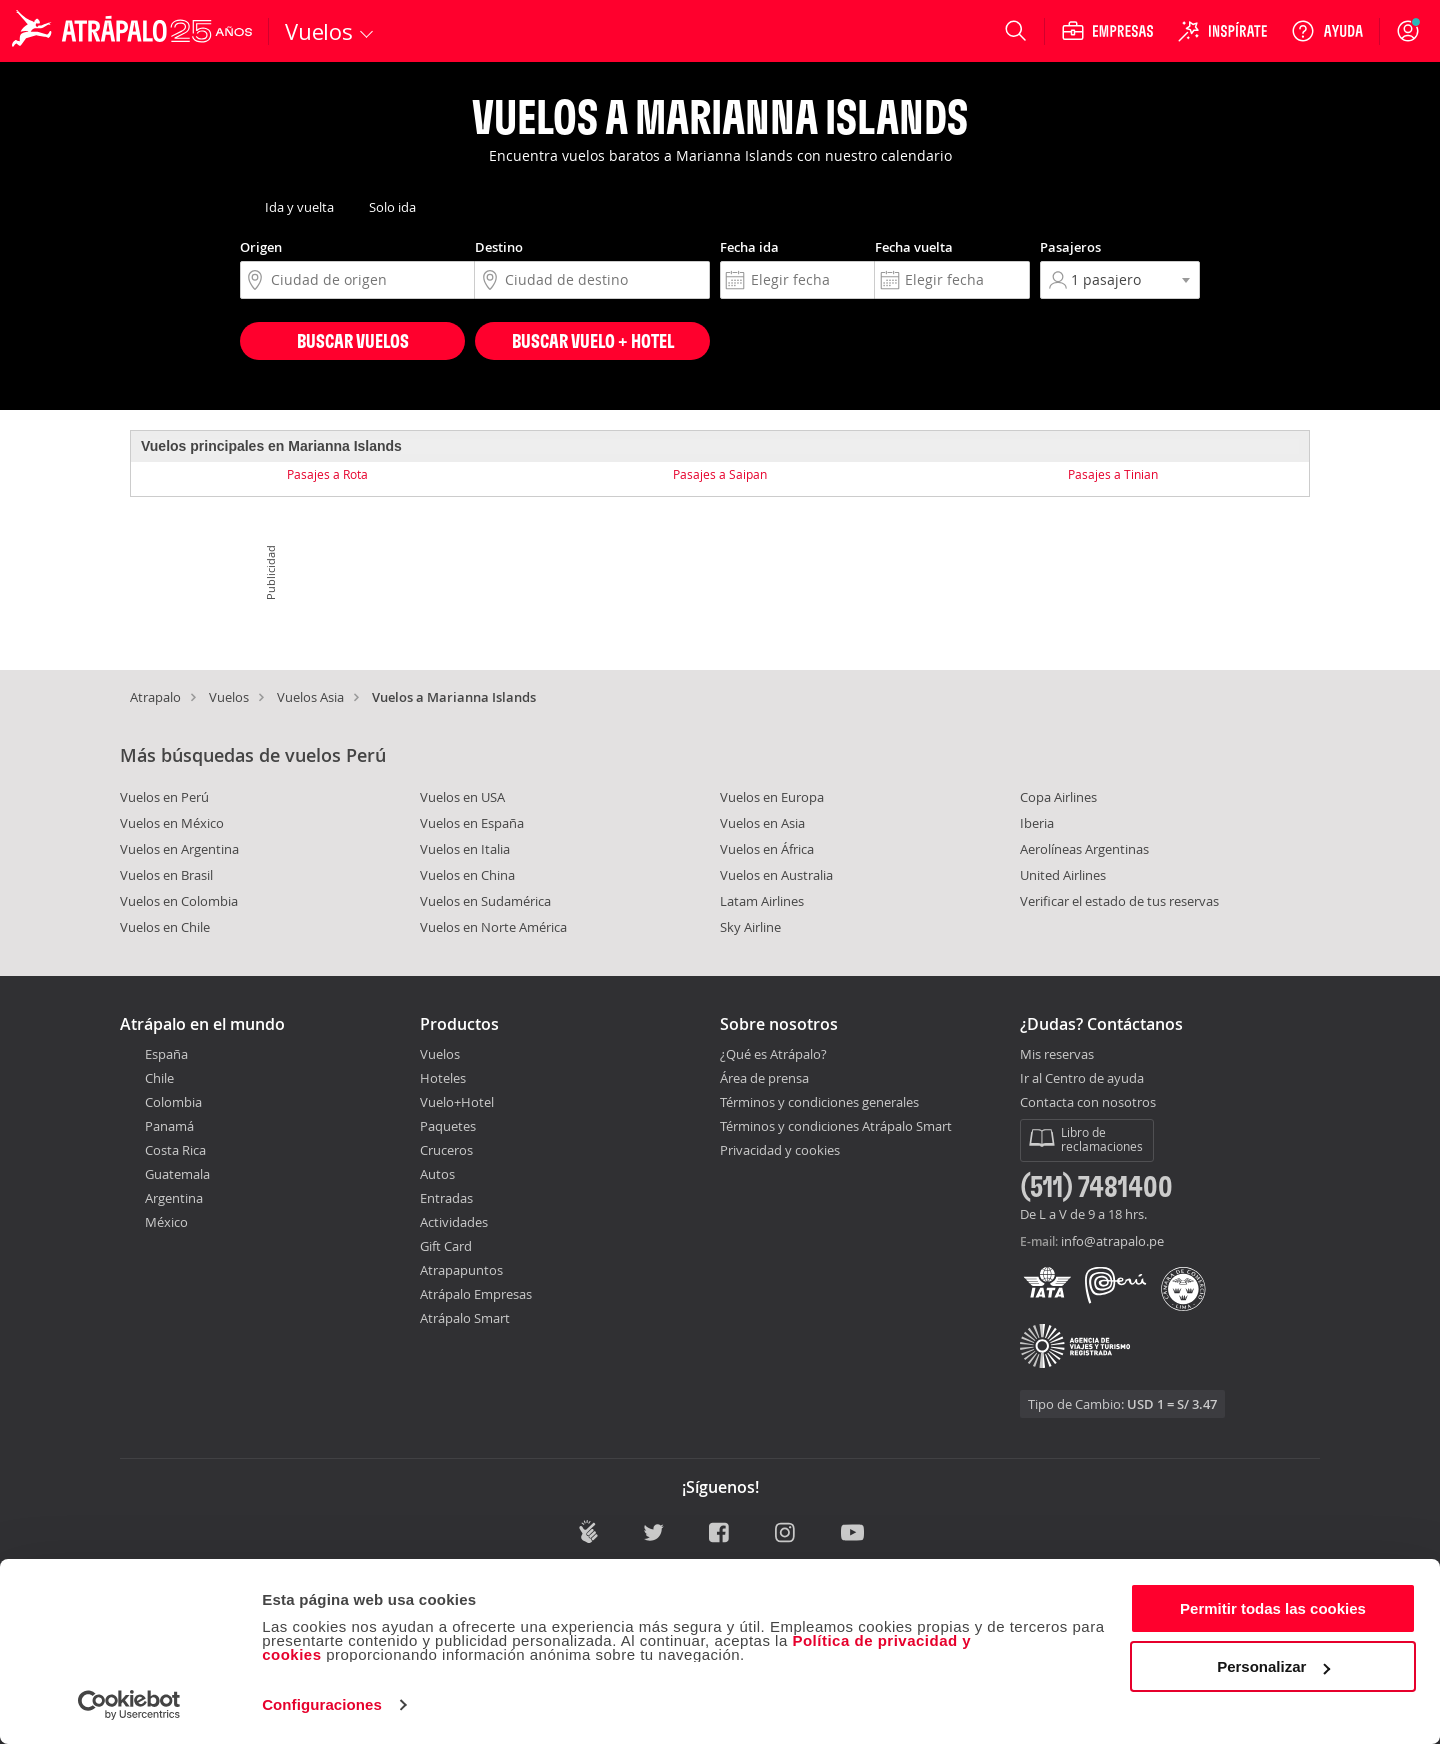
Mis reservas (1057, 1055)
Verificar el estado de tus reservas (1119, 901)
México (166, 1222)
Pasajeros (1070, 247)
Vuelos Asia (310, 697)
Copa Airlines (1058, 797)
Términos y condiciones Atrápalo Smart (836, 1126)
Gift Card (446, 1246)
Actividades (454, 1222)
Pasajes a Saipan (720, 474)
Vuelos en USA (462, 797)
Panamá (169, 1126)
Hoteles (443, 1078)
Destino (499, 247)
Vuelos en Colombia (179, 901)
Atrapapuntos (461, 1270)
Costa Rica (175, 1150)
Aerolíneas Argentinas (1084, 849)
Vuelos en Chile (165, 927)
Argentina (174, 1198)
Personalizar (1273, 1666)
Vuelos (229, 697)
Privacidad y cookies (780, 1150)
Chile (159, 1078)
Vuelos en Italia (465, 849)
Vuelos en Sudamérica (485, 901)
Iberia (1037, 823)
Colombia (173, 1102)
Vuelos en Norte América (493, 927)
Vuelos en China (467, 875)
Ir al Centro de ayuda (1082, 1079)
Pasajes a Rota (327, 474)
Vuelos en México (172, 823)
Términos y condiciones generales (819, 1102)
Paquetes (448, 1126)
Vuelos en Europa (772, 797)
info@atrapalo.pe (1112, 1241)
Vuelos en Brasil (166, 875)
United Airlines (1063, 875)
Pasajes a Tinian (1113, 474)
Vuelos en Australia (776, 875)
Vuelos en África (767, 849)
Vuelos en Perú (164, 797)
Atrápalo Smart (465, 1318)
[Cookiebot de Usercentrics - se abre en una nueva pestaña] (129, 1705)
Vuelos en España (472, 823)
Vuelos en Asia (762, 823)
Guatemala (177, 1174)
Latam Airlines (762, 901)
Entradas (446, 1198)
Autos (437, 1174)
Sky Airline (750, 927)
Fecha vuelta (914, 247)
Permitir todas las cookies (1273, 1608)
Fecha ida (749, 247)
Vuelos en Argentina (179, 849)
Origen (261, 247)
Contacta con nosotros (1088, 1103)
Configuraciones (322, 1704)
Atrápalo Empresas (476, 1294)
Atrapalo (155, 697)
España (166, 1054)
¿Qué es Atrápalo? (773, 1054)
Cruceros (446, 1150)
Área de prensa (764, 1078)
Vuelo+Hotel (457, 1102)
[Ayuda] (1327, 31)
